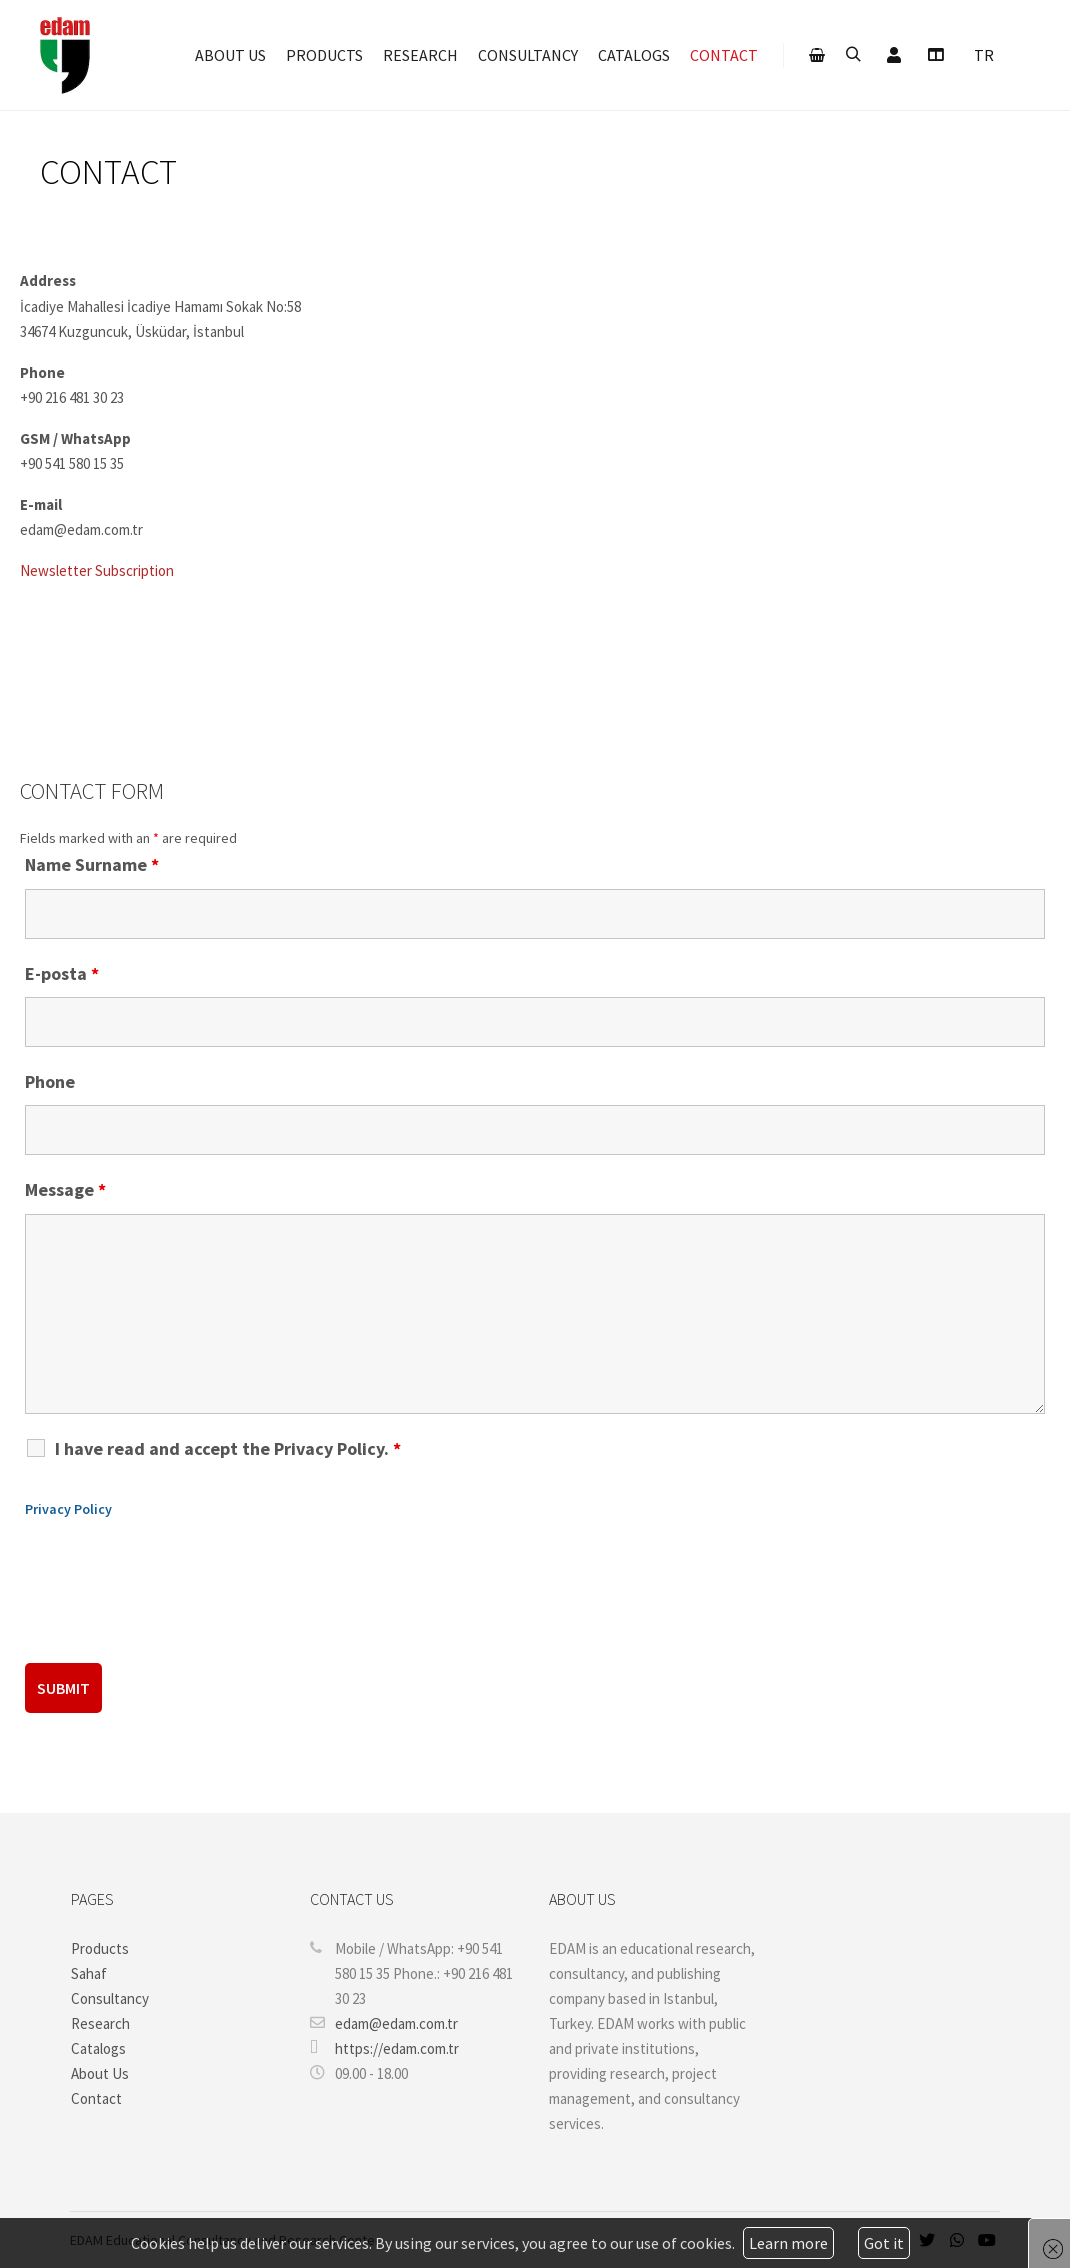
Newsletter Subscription (97, 570)
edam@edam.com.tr (384, 2023)
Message (65, 1189)
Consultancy (110, 1998)
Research (100, 2023)
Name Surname (92, 864)
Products (100, 1948)
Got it (884, 2243)
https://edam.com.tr (384, 2048)
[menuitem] (984, 58)
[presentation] (177, 1599)
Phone (50, 1081)
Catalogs (98, 2048)
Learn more (788, 2243)
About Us (100, 2073)
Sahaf (89, 1973)
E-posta (62, 973)
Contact (96, 2098)
